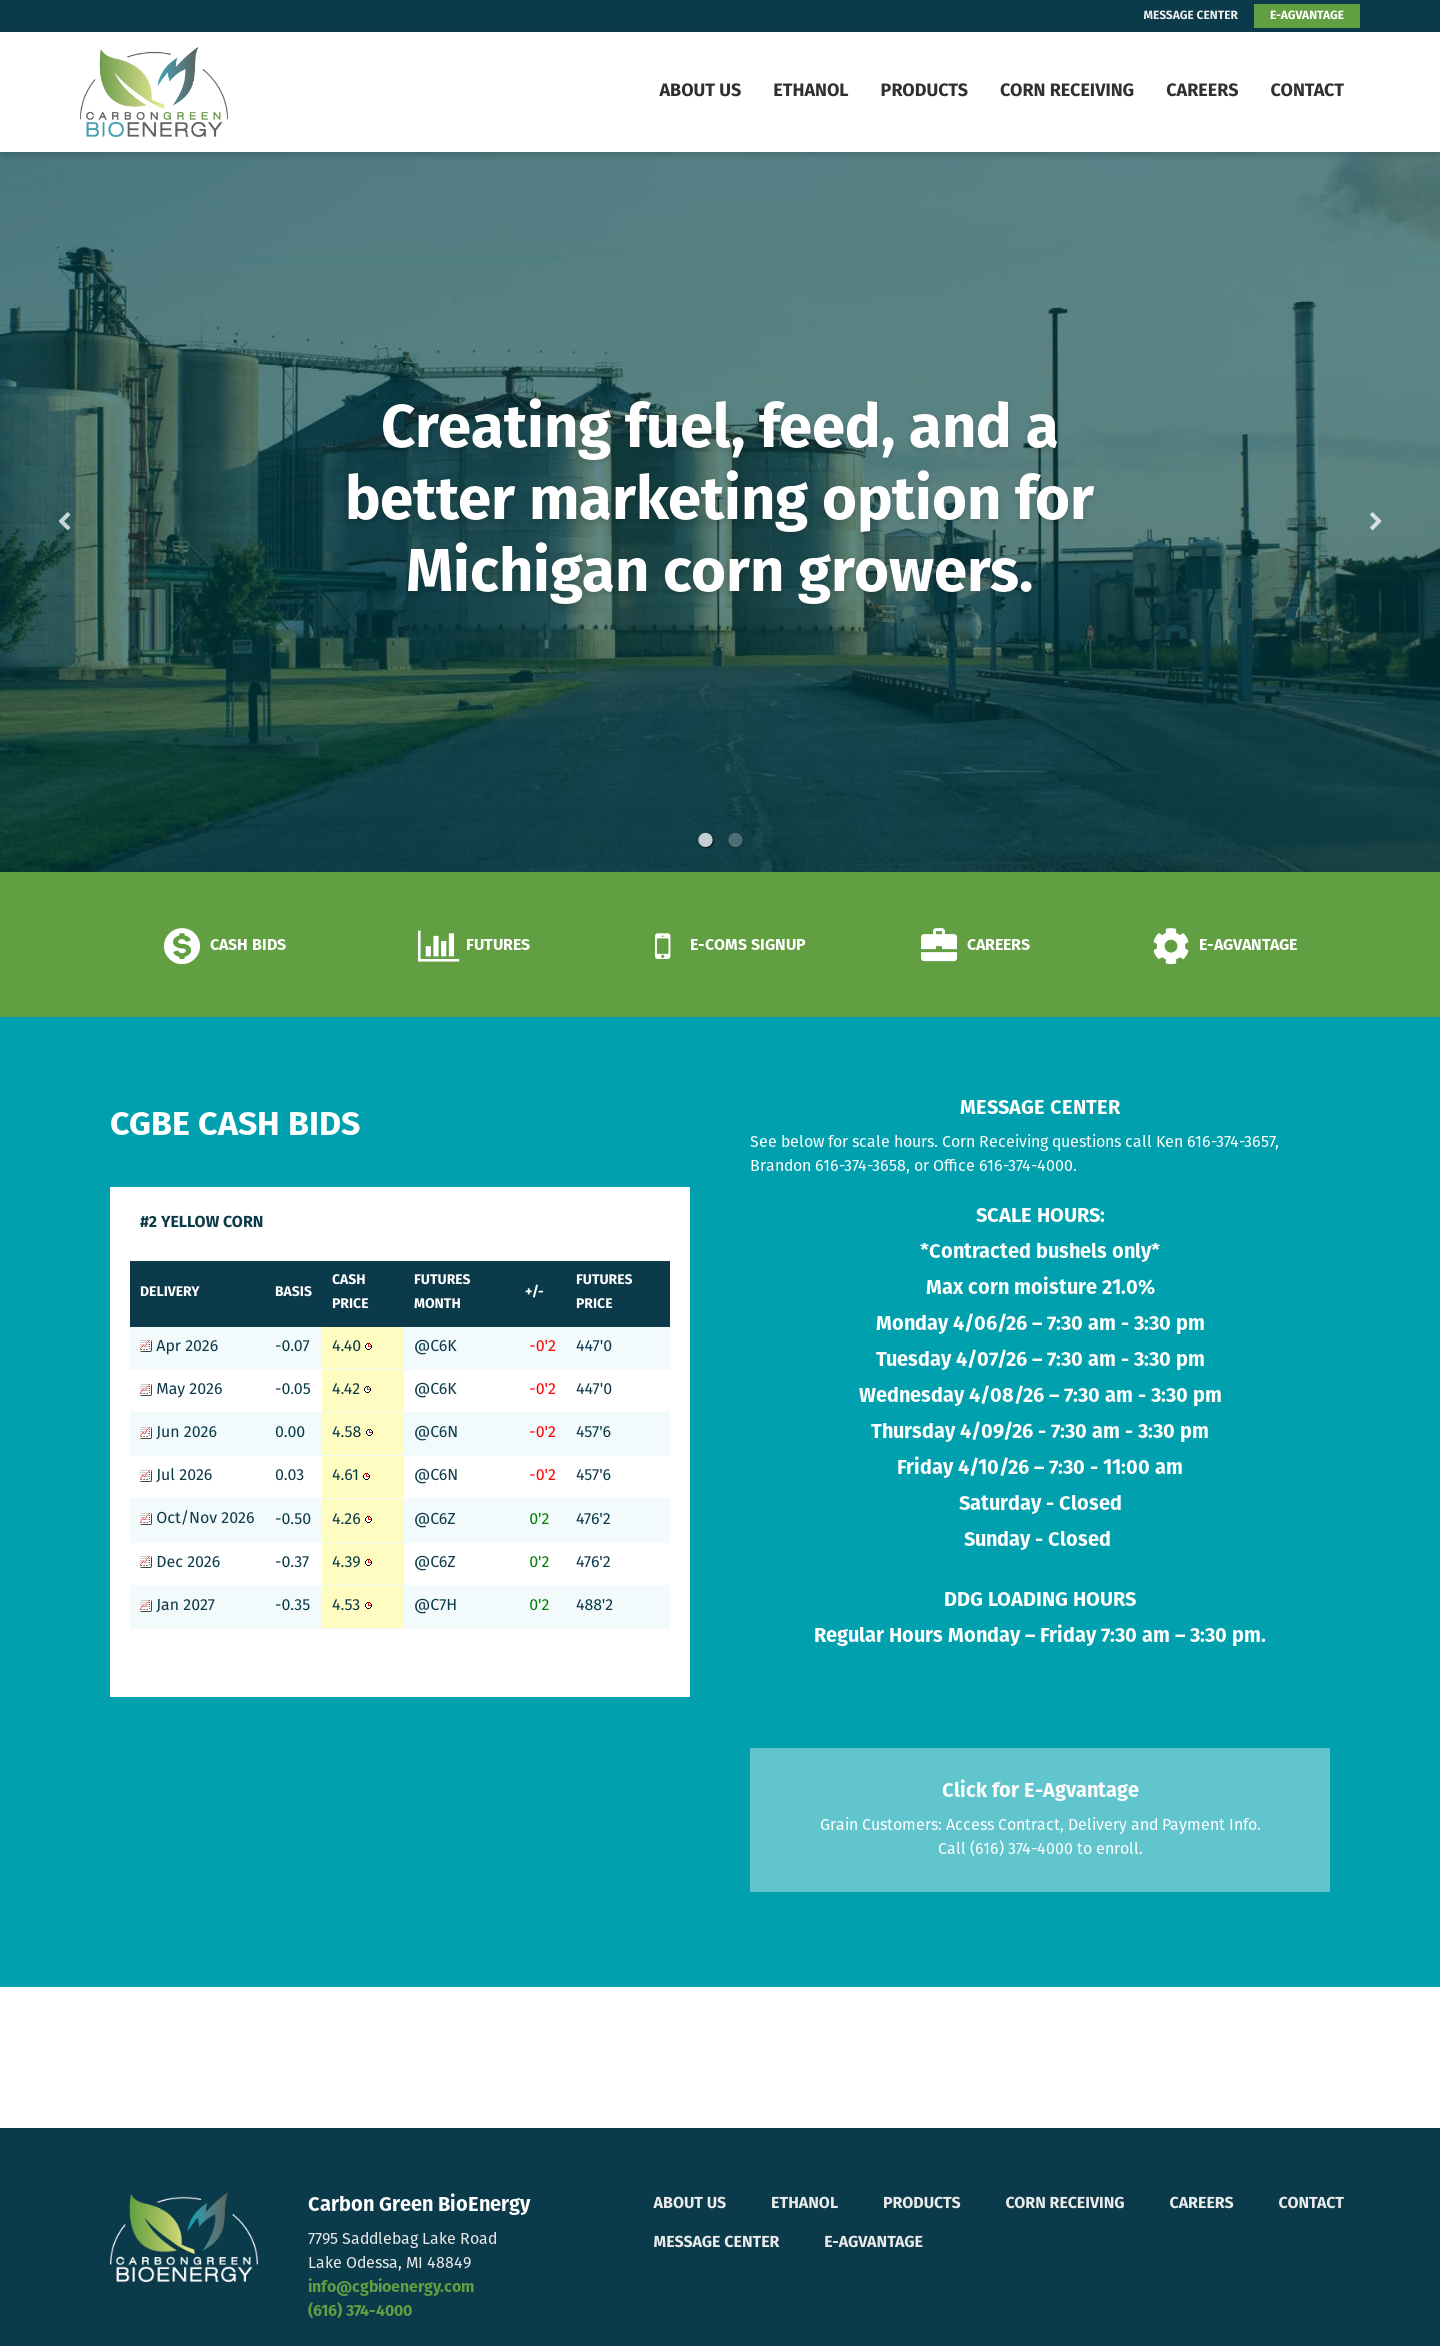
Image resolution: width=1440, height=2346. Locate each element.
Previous (96, 512)
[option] (720, 512)
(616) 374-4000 (360, 2312)
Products (924, 91)
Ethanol (810, 91)
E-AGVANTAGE (1307, 16)
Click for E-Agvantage (1040, 1792)
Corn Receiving (1067, 91)
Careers (1202, 91)
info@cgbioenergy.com (391, 2288)
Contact (1307, 91)
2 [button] (735, 840)
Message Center (717, 2243)
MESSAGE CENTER (1191, 16)
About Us (700, 91)
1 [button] (705, 840)
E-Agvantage (873, 2243)
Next (1344, 512)
